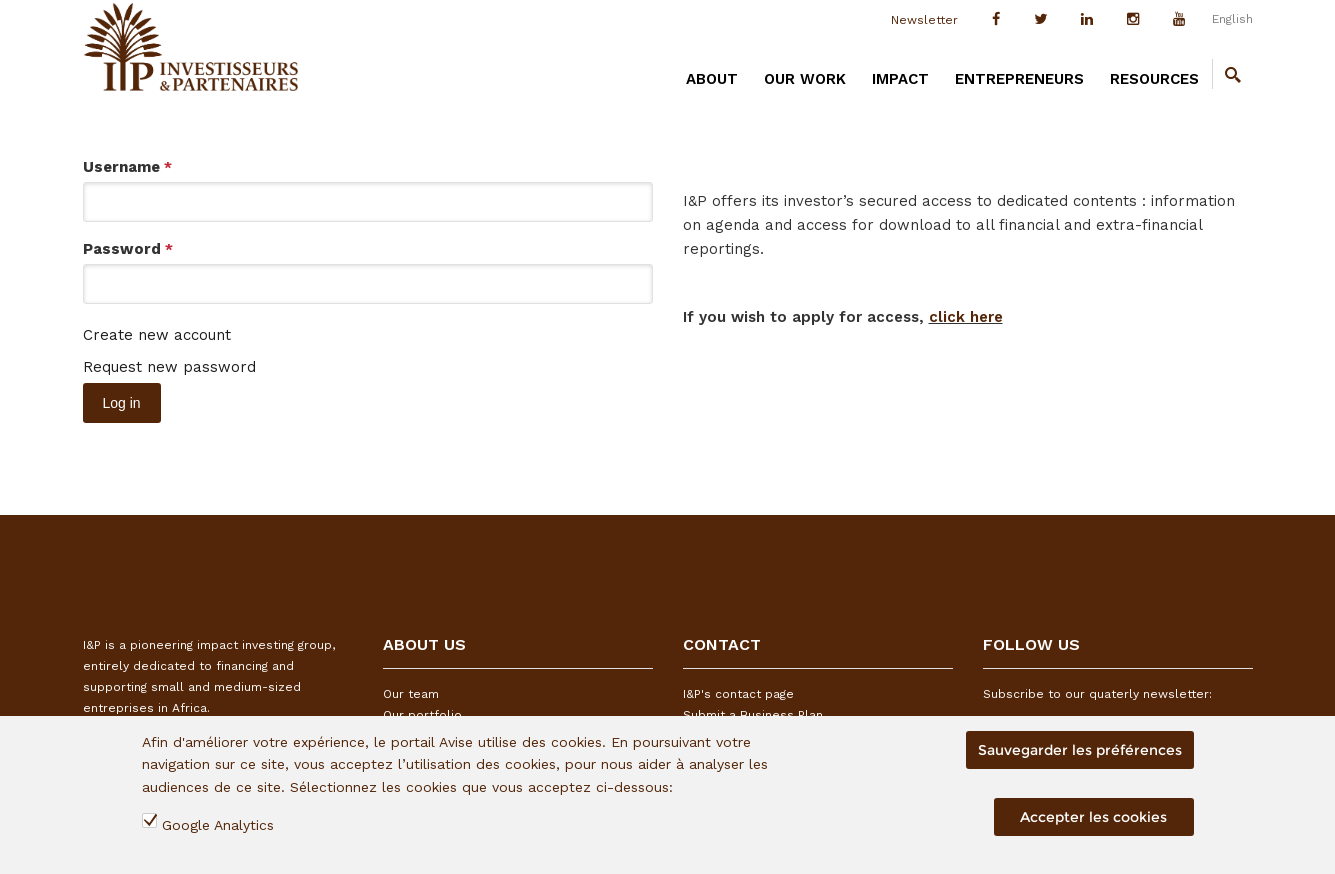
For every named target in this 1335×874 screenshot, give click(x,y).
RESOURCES (1154, 79)
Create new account (157, 335)
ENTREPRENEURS (1019, 79)
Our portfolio (422, 715)
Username (127, 167)
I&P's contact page (738, 694)
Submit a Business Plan (753, 715)
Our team (411, 694)
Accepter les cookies (1093, 817)
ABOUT (712, 79)
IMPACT (900, 79)
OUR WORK (805, 79)
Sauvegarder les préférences (1080, 750)
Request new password (169, 367)
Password (128, 249)
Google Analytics (218, 825)
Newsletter (924, 20)
